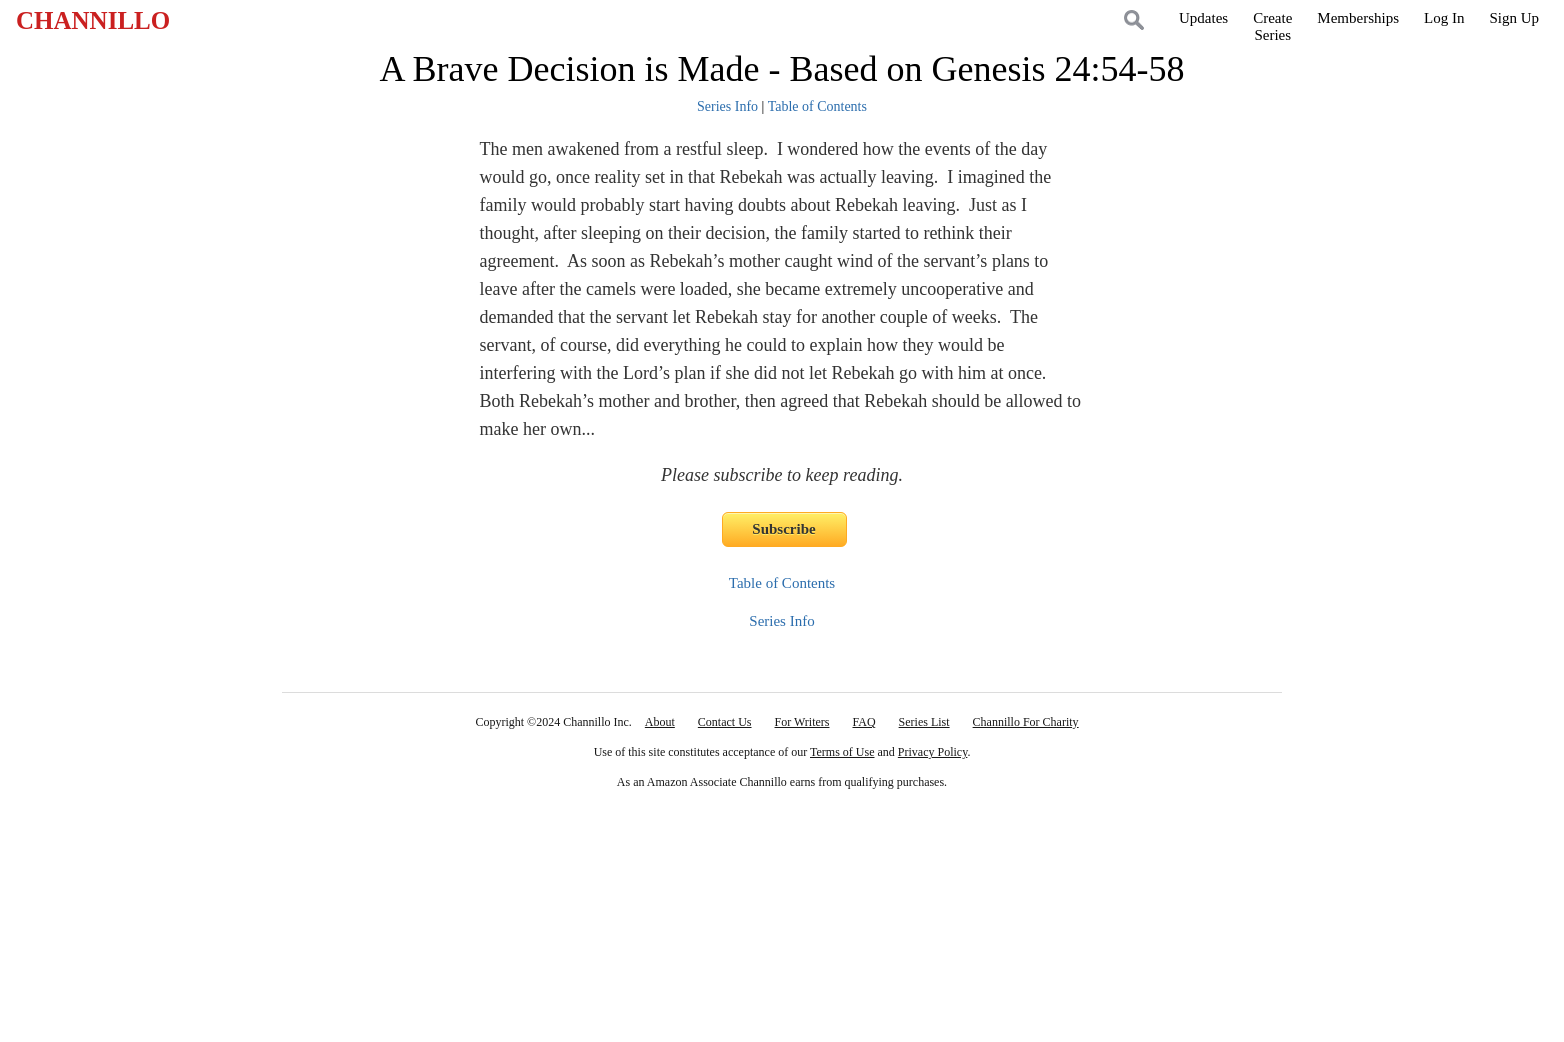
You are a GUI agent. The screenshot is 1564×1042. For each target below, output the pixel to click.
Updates (1203, 18)
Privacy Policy (933, 752)
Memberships (1358, 18)
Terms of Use (842, 752)
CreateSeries (1272, 26)
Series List (924, 722)
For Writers (802, 722)
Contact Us (725, 722)
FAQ (863, 722)
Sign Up (1514, 18)
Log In (1444, 18)
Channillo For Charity (1026, 722)
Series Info (727, 106)
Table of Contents (817, 106)
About (660, 722)
